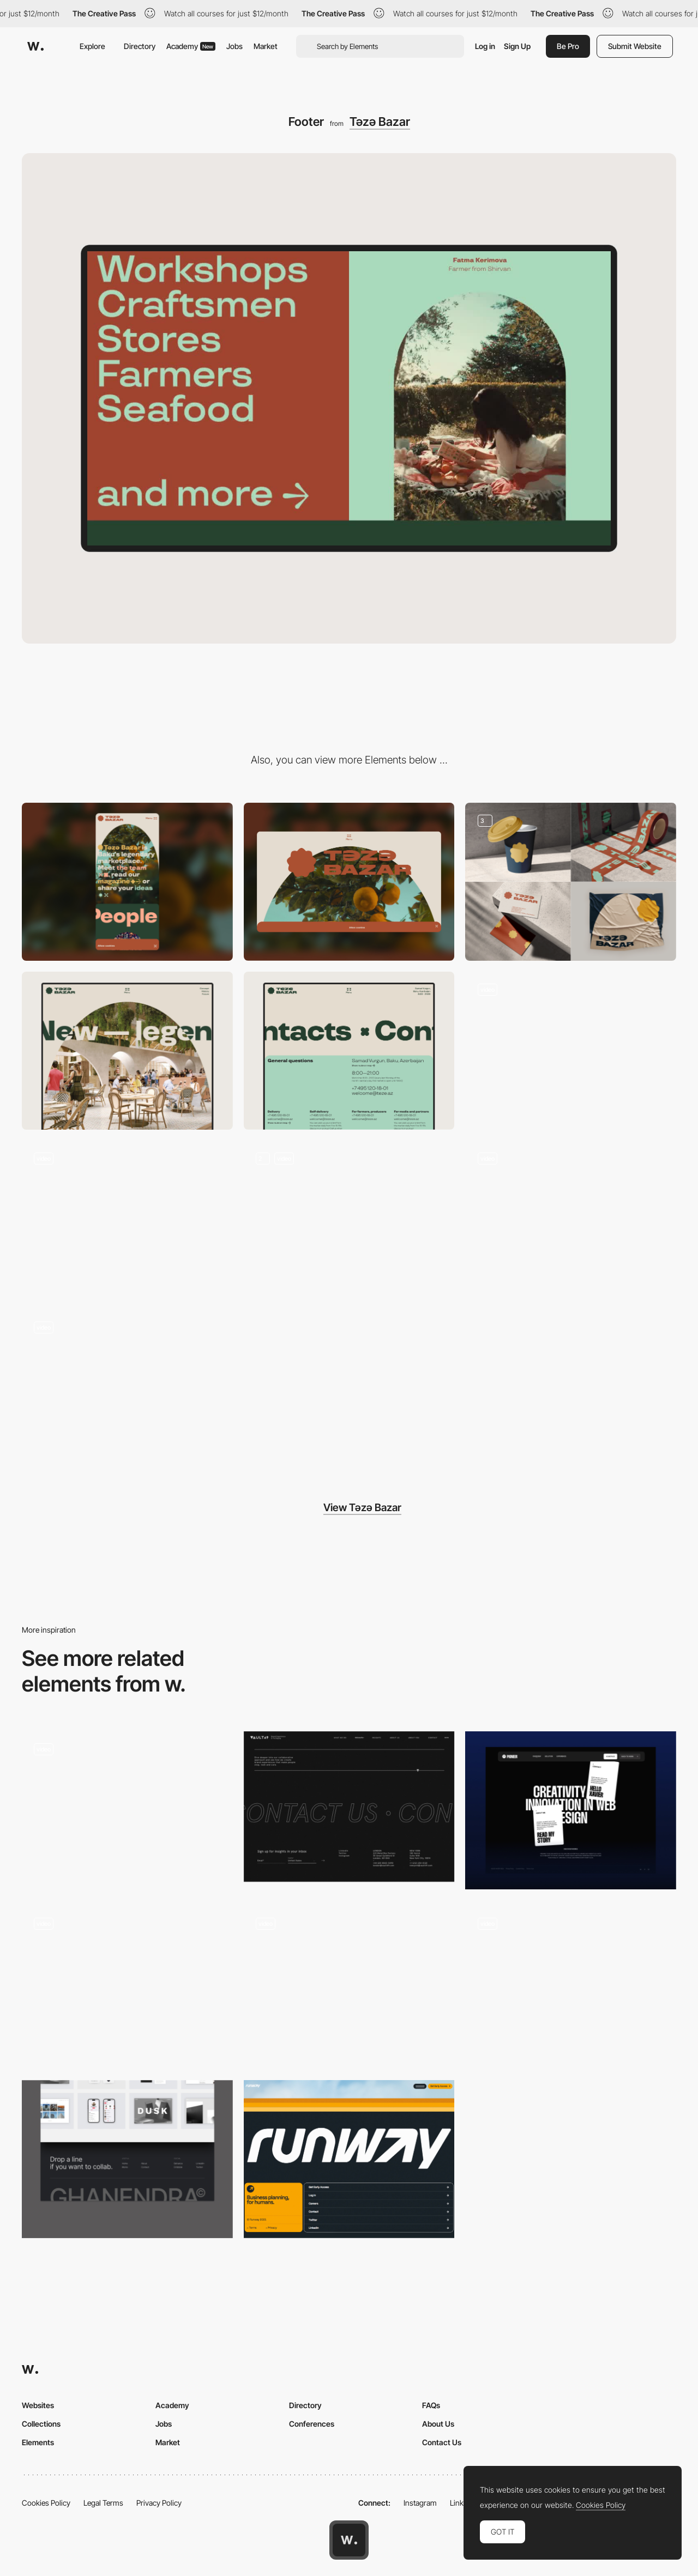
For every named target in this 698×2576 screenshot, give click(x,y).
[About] (127, 1051)
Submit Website (634, 46)
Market (266, 46)
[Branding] (570, 882)
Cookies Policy (46, 2502)
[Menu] (570, 1051)
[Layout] (570, 1220)
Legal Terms (103, 2502)
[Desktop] (349, 882)
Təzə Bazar (380, 122)
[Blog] (127, 1220)
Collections (41, 2423)
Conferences (311, 2423)
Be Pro (568, 46)
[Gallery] (349, 1220)
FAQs (431, 2405)
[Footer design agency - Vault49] (349, 1806)
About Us (438, 2423)
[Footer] (127, 1810)
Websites (38, 2405)
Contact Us (441, 2442)
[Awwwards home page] (349, 2540)
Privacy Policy (159, 2502)
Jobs (234, 46)
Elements (38, 2442)
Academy (190, 46)
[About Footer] (349, 1985)
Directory (139, 46)
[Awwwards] (35, 46)
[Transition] (127, 1389)
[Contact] (349, 1051)
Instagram (420, 2502)
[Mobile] (127, 882)
